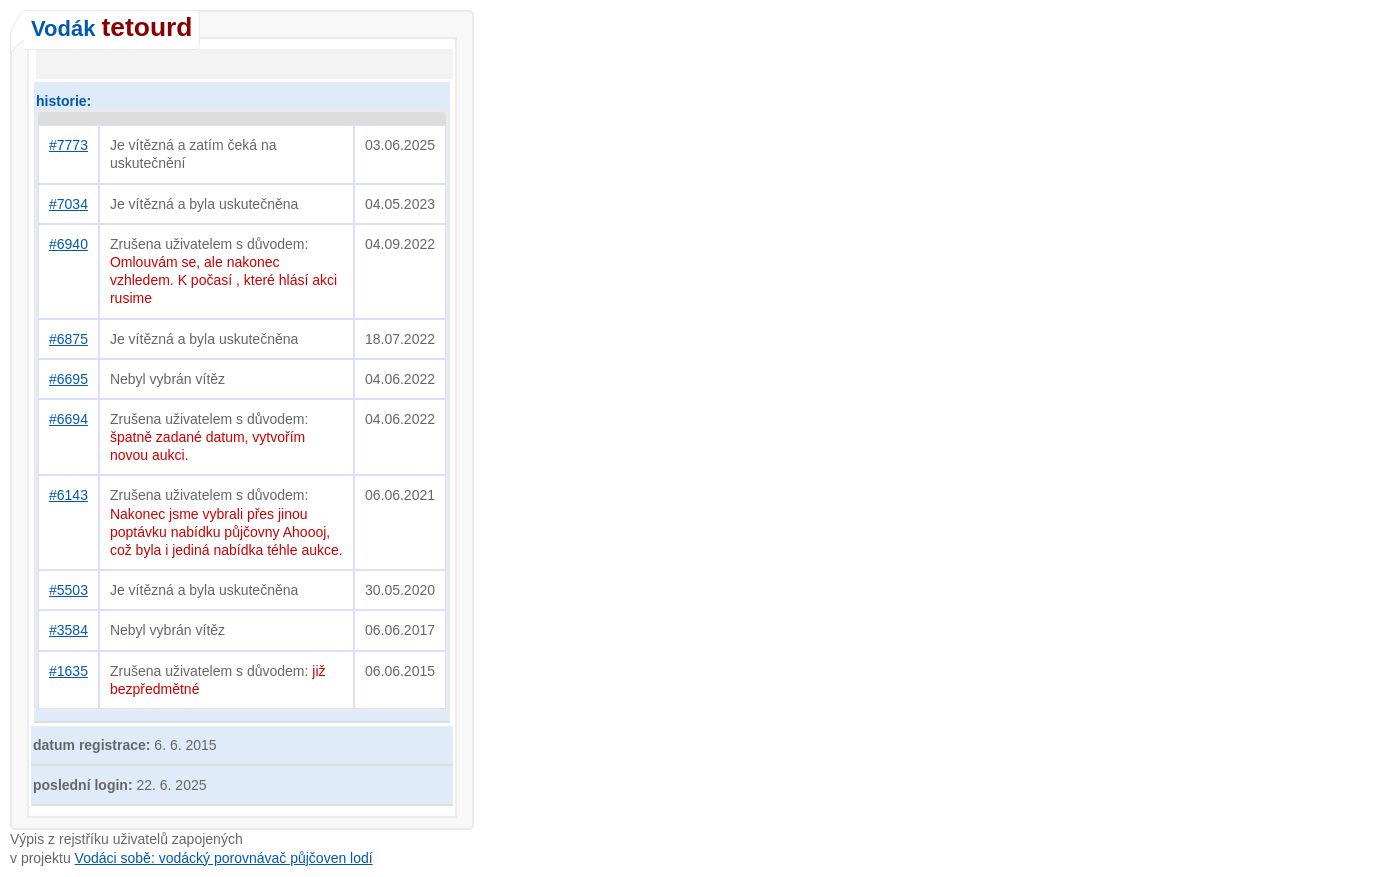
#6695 (68, 379)
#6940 (68, 244)
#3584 (68, 630)
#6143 (68, 495)
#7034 (68, 204)
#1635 (68, 671)
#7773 (68, 145)
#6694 (68, 419)
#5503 (68, 590)
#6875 (68, 339)
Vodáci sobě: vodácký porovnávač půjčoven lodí (224, 858)
